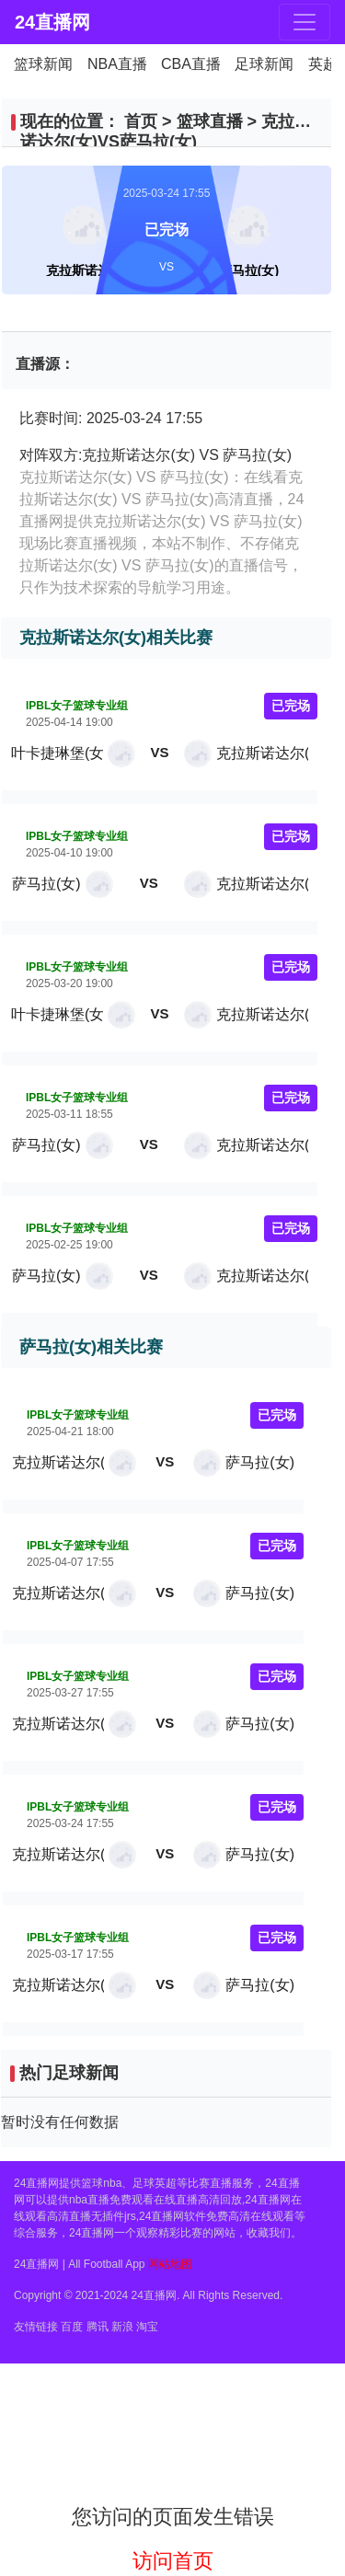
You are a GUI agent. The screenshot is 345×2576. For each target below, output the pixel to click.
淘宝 (147, 2326)
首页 (140, 121)
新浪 (122, 2326)
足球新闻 (264, 64)
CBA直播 (191, 64)
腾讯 (97, 2326)
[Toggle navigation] (304, 22)
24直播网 (46, 22)
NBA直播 (117, 64)
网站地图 (170, 2264)
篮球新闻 (43, 64)
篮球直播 (210, 121)
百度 (72, 2326)
